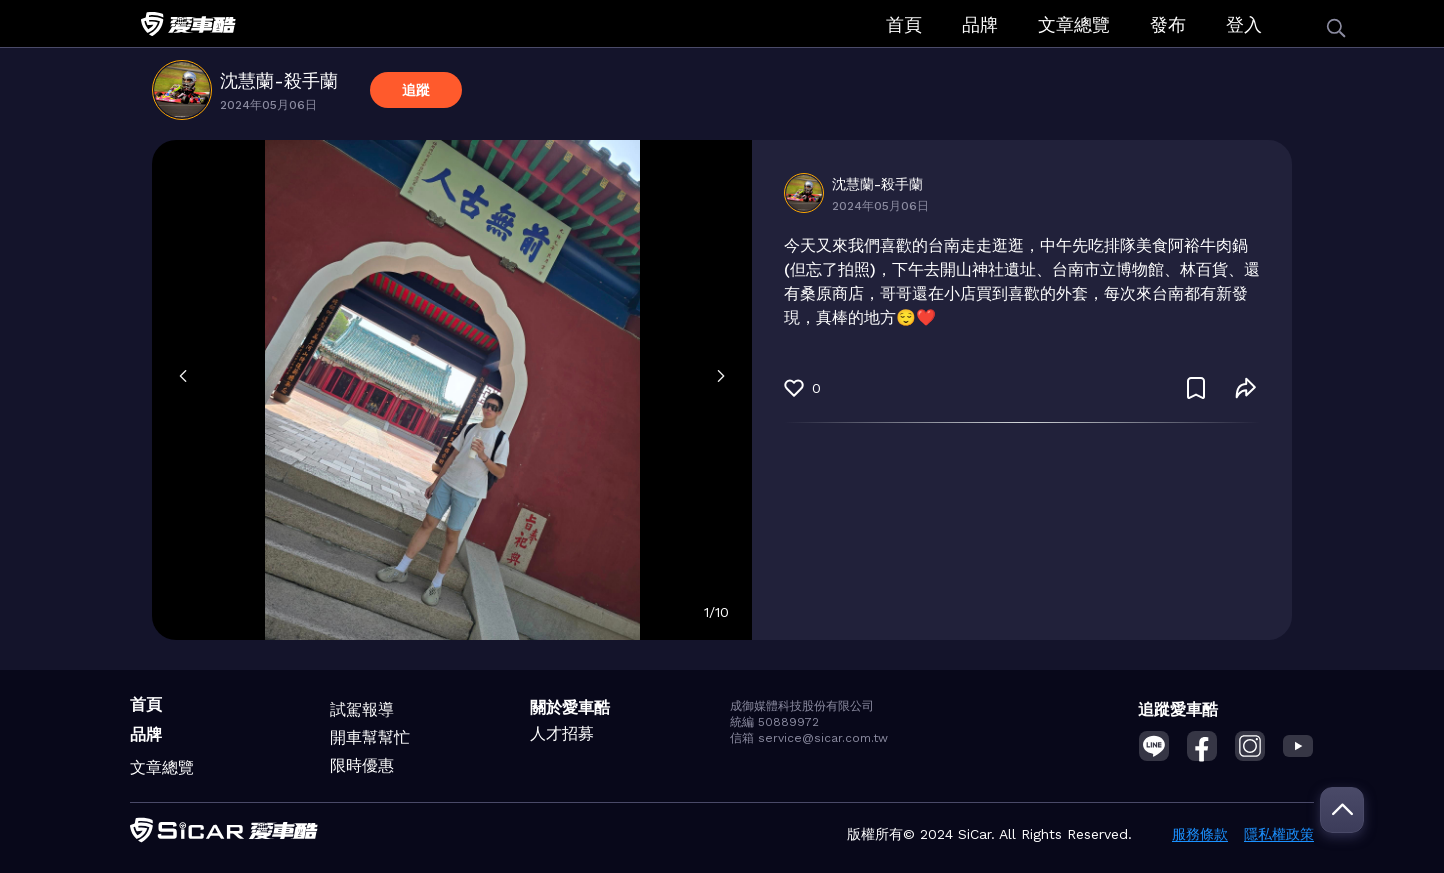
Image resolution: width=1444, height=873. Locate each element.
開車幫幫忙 (370, 737)
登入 (1244, 24)
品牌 (980, 24)
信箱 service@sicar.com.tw (809, 738)
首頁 (904, 24)
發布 (1168, 24)
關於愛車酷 (570, 707)
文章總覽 (1074, 24)
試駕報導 (362, 709)
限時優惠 (362, 765)
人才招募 (562, 733)
